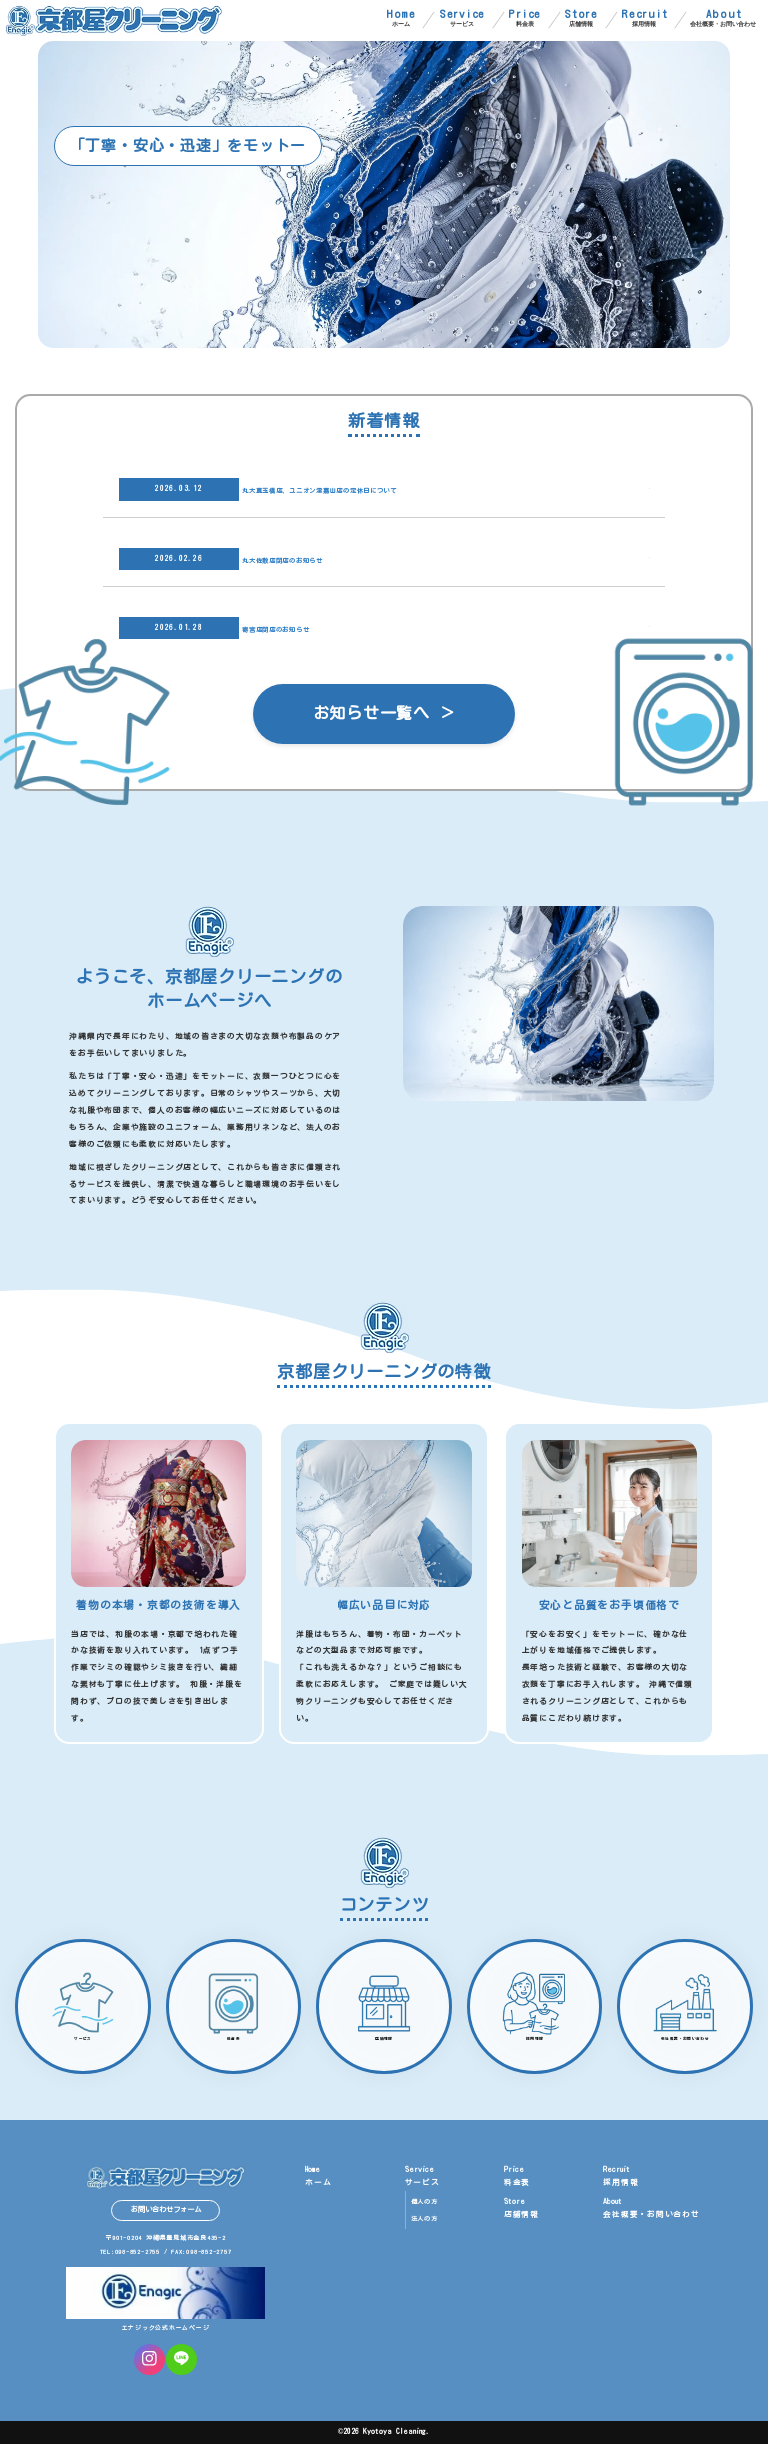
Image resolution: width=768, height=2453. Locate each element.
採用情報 (644, 18)
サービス (462, 18)
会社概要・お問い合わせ (723, 18)
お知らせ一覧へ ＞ (384, 715)
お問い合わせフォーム (166, 2219)
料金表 (524, 18)
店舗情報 (581, 18)
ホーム (401, 18)
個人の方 (424, 2211)
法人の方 (424, 2228)
